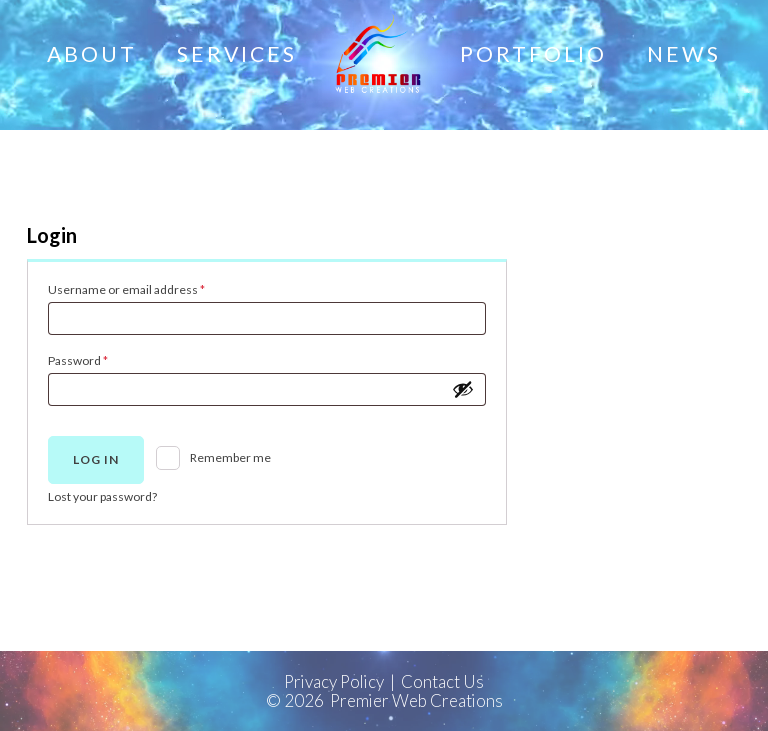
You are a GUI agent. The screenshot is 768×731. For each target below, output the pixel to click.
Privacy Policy (334, 681)
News (684, 54)
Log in (96, 459)
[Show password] (463, 389)
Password (102, 358)
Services (237, 54)
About (92, 54)
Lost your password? (102, 496)
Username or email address (151, 287)
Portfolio (533, 54)
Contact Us (442, 681)
